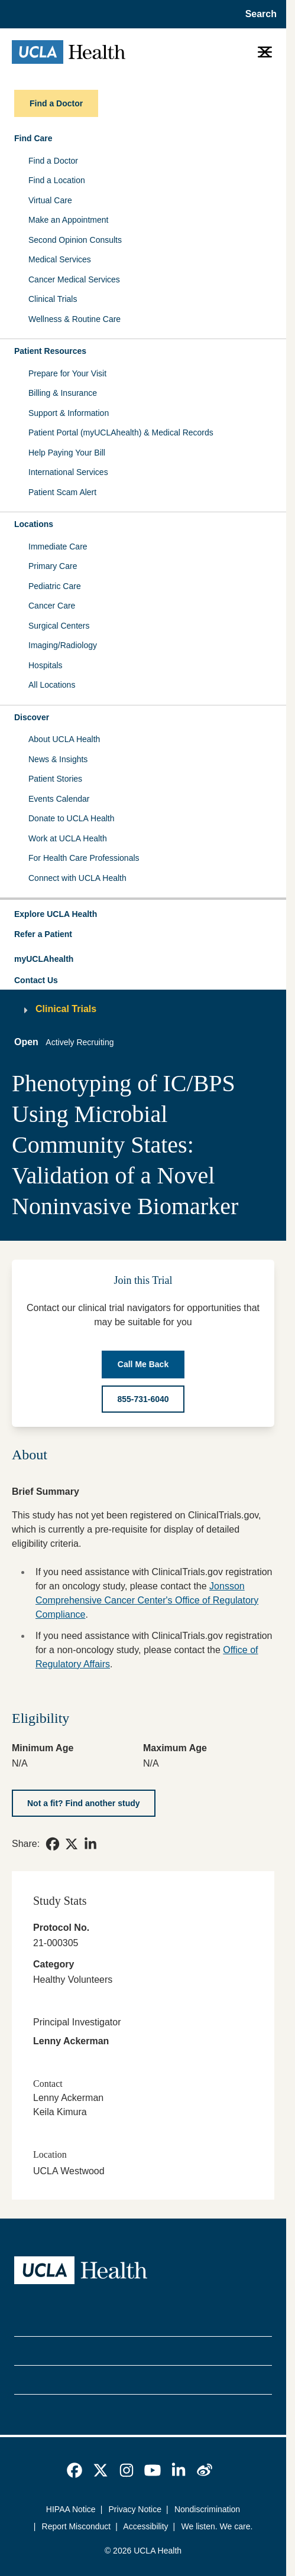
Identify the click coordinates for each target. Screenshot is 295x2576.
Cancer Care (51, 605)
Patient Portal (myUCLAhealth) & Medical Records (120, 432)
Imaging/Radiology (62, 645)
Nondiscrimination (207, 2509)
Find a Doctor (53, 160)
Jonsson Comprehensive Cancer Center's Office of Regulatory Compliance (146, 1600)
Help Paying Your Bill (66, 452)
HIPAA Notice (71, 2509)
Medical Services (59, 259)
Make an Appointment (68, 220)
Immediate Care (57, 546)
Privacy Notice (135, 2509)
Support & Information (68, 413)
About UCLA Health (64, 739)
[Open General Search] (257, 14)
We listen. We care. (217, 2526)
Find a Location (56, 180)
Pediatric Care (54, 586)
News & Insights (57, 759)
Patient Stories (55, 778)
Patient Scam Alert (62, 492)
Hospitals (45, 665)
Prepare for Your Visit (67, 373)
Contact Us (36, 980)
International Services (68, 472)
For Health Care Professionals (84, 858)
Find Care (33, 138)
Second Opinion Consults (75, 240)
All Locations (51, 684)
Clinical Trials (52, 299)
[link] (52, 1844)
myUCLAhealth (43, 959)
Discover (31, 717)
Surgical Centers (59, 625)
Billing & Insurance (62, 393)
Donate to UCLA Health (71, 818)
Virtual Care (50, 200)
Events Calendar (59, 799)
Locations (33, 524)
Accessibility (145, 2526)
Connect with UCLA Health (77, 878)
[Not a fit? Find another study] (83, 1803)
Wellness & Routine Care (74, 319)
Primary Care (52, 566)
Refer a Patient (43, 934)
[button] (143, 914)
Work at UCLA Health (67, 838)
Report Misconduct (76, 2526)
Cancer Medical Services (74, 279)
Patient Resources (50, 351)
